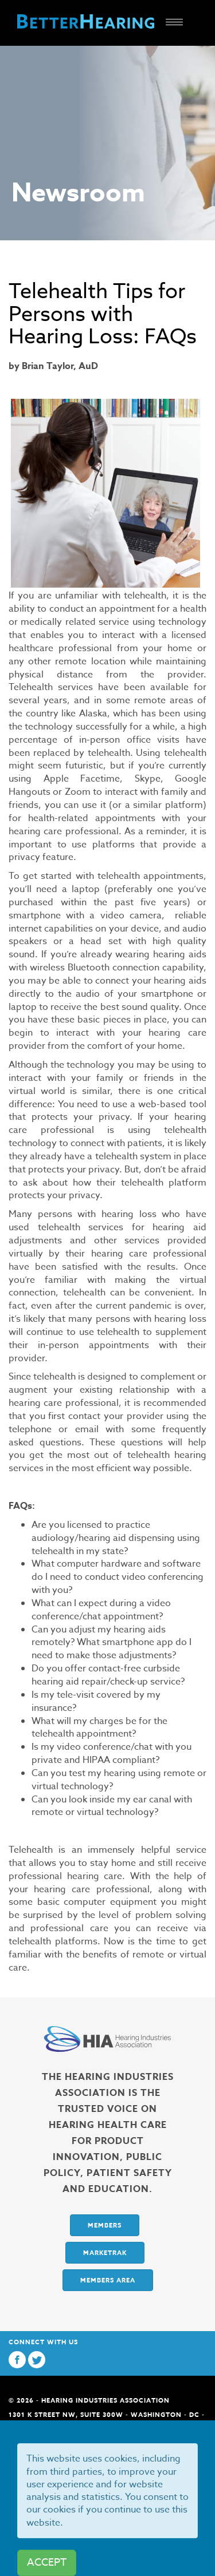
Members (105, 2225)
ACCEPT (47, 2562)
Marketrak (105, 2252)
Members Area (107, 2280)
